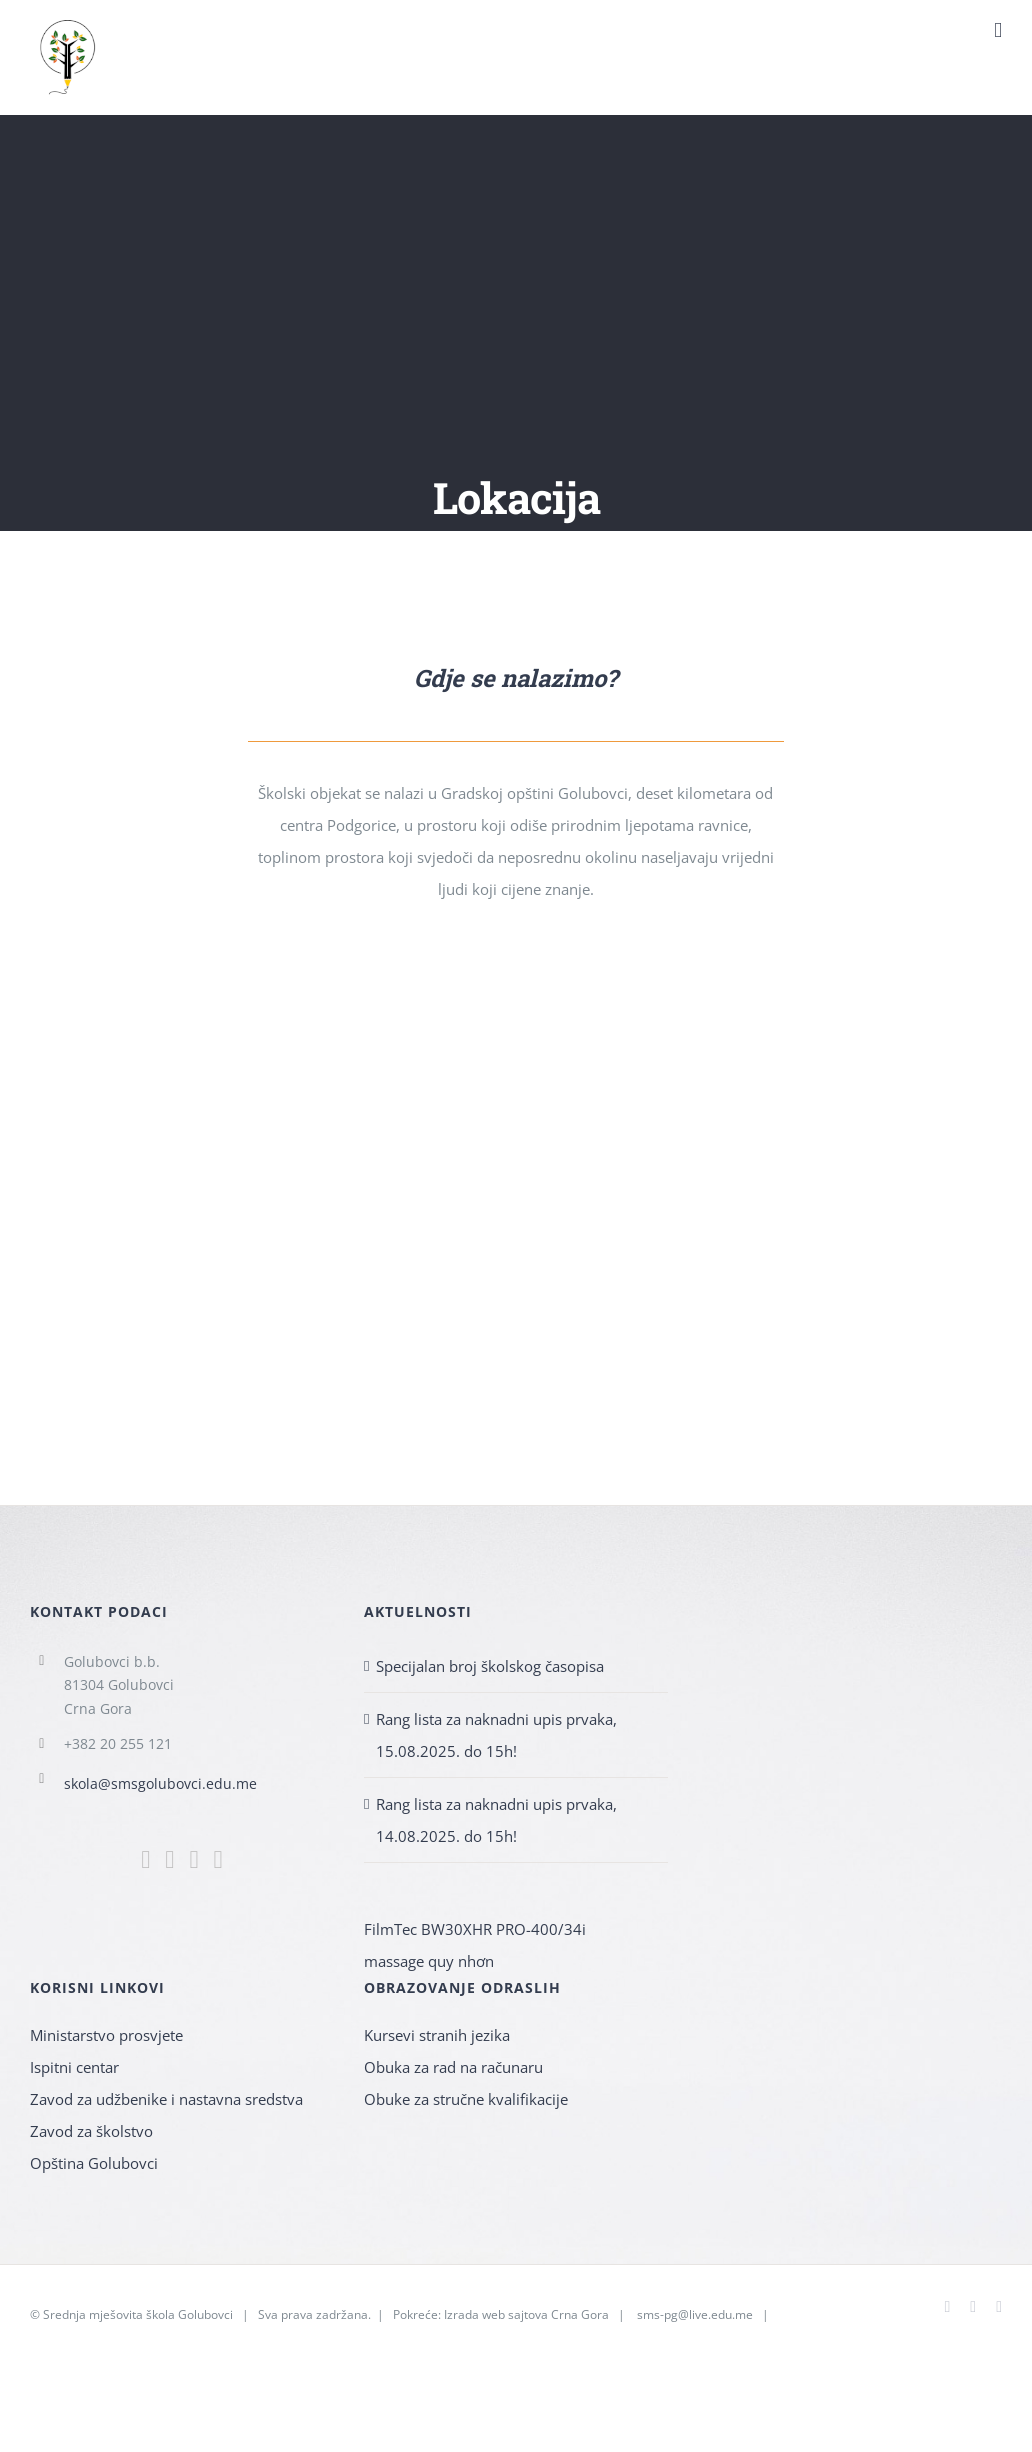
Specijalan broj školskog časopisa (490, 1666)
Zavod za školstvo (91, 2131)
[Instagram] (169, 1859)
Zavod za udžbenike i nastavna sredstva (166, 2099)
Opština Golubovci (94, 2163)
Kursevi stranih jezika (437, 2035)
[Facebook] (145, 1859)
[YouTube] (218, 1859)
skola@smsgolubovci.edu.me (160, 1783)
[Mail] (193, 1859)
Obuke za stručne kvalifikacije (466, 2099)
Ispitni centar (74, 2067)
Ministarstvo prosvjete (106, 2035)
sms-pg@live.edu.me (695, 2314)
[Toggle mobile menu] (998, 30)
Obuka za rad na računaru (453, 2067)
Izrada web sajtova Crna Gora (526, 2314)
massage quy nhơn (429, 1961)
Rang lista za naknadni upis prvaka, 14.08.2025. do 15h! (496, 1820)
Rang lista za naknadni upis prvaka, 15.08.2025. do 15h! (496, 1735)
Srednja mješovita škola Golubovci (138, 2314)
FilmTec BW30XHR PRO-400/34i (475, 1929)
